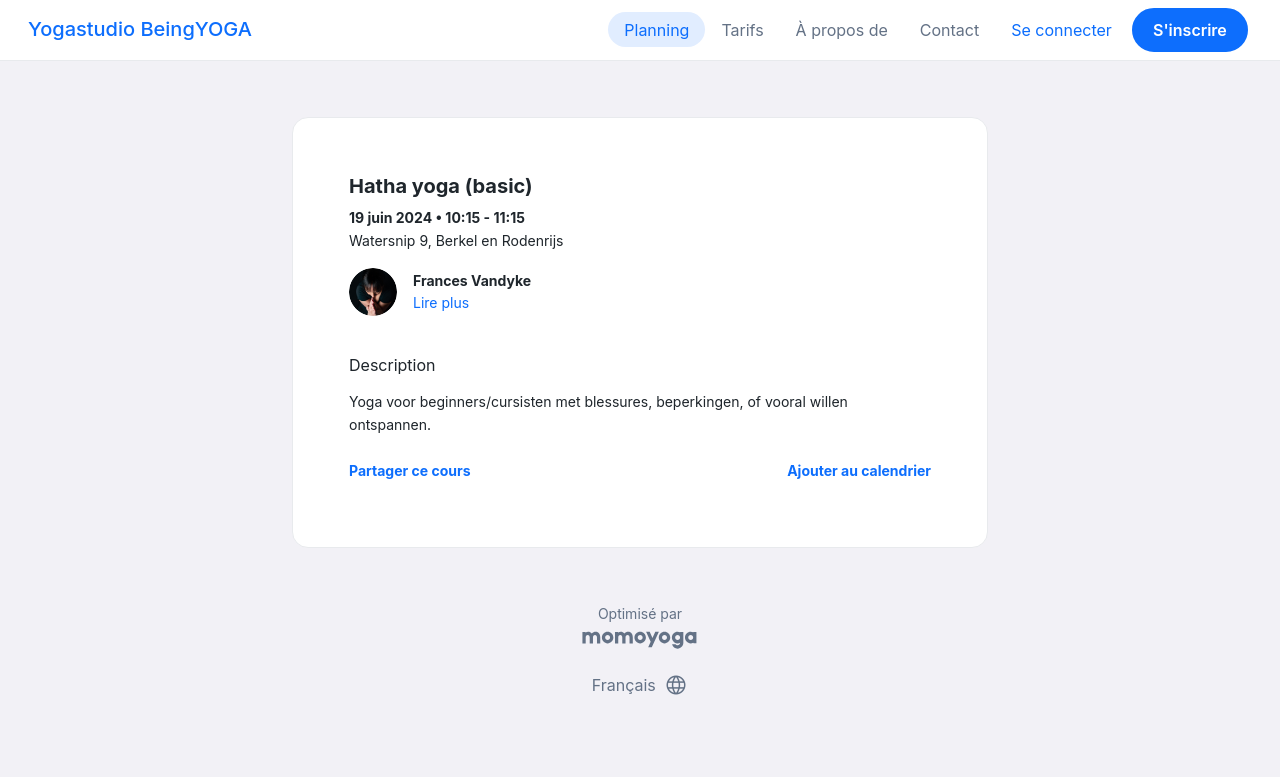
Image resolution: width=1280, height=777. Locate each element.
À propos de (842, 30)
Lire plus (441, 302)
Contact (949, 30)
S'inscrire (1190, 30)
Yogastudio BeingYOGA (140, 29)
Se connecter (1061, 30)
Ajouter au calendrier (859, 470)
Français (640, 685)
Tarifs (742, 30)
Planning (656, 30)
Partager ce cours (410, 470)
